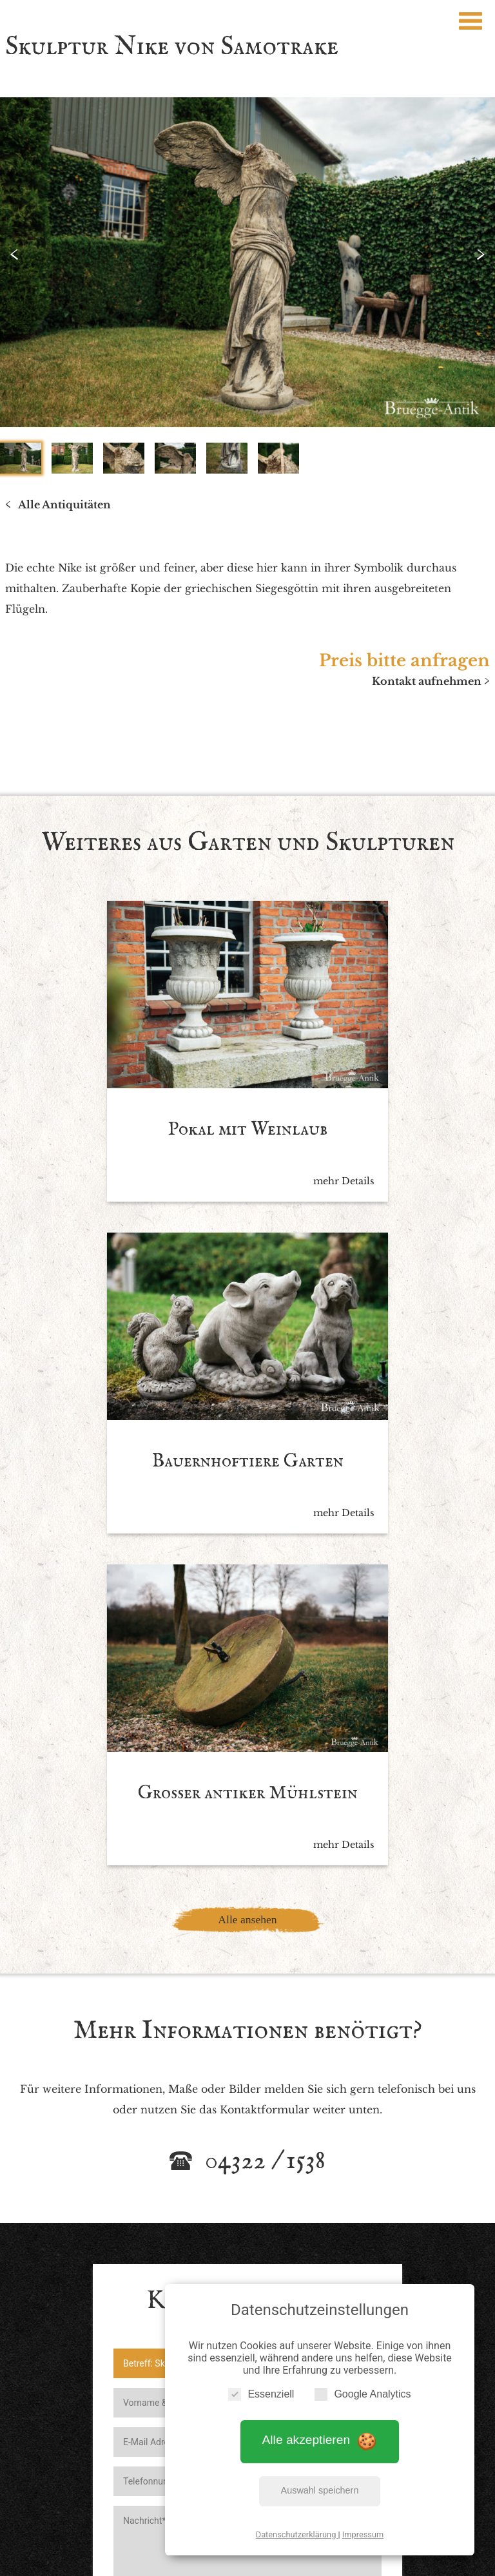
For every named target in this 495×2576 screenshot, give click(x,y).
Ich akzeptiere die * (235, 2206)
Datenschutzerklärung (297, 2530)
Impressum (362, 2530)
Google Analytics (363, 2389)
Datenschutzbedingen (287, 2206)
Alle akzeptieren (320, 2436)
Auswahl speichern (320, 2486)
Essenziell (261, 2389)
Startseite (104, 2445)
